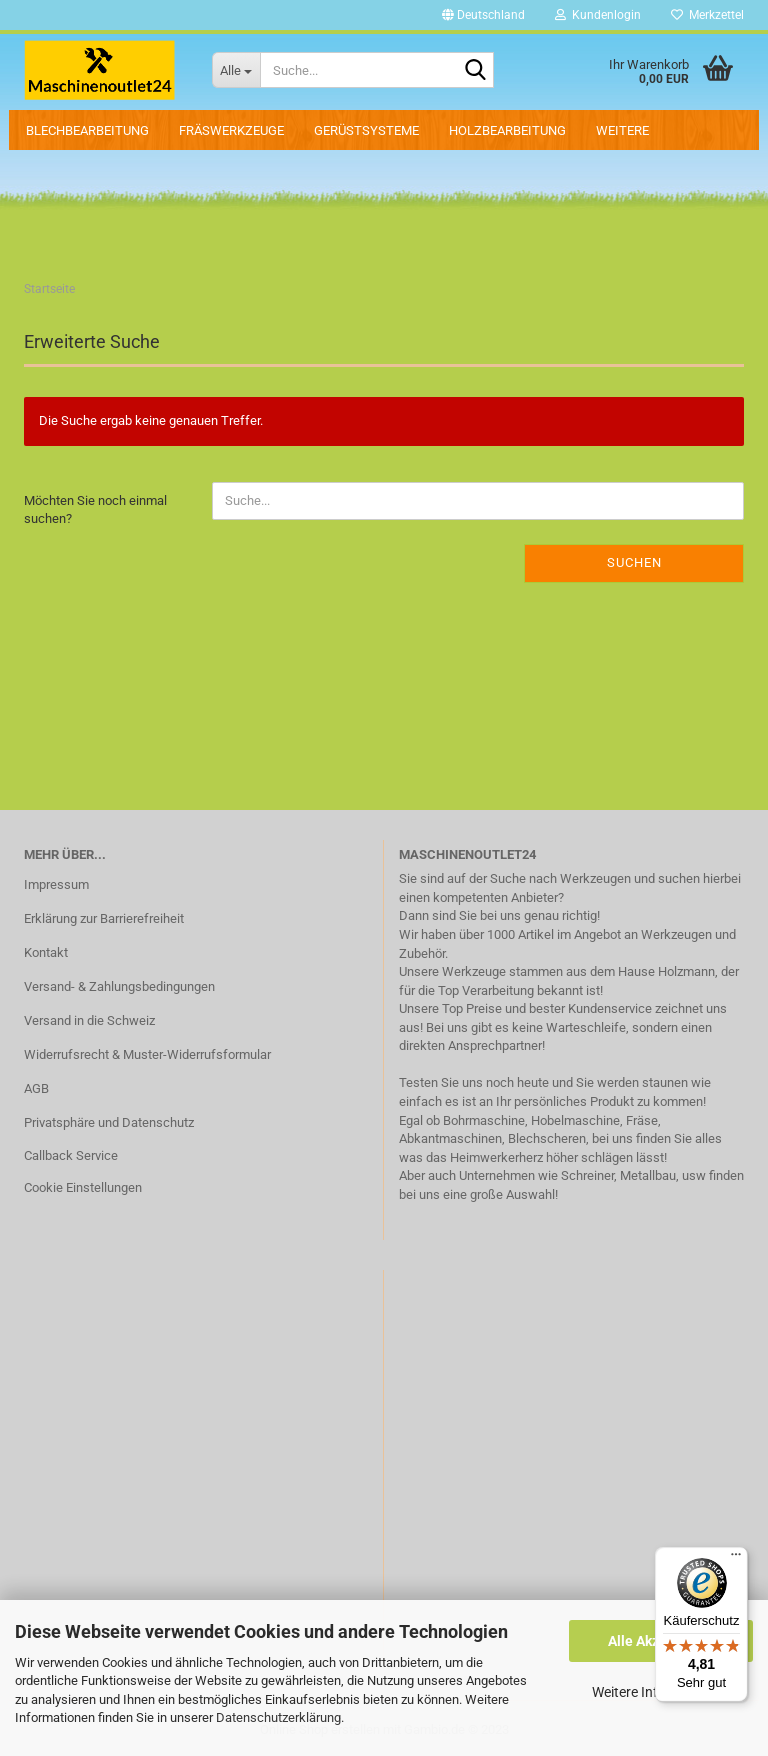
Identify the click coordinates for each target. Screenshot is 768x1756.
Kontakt (46, 952)
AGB (36, 1088)
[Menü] (736, 1559)
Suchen (634, 562)
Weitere (622, 130)
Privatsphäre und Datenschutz (109, 1122)
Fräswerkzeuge (231, 130)
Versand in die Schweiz (89, 1020)
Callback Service (71, 1155)
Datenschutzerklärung (278, 1717)
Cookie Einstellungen (83, 1187)
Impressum (56, 884)
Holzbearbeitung (507, 130)
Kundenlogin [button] (598, 15)
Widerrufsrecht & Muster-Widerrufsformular (147, 1054)
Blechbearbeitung (87, 130)
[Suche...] (236, 70)
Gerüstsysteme (366, 130)
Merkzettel (707, 15)
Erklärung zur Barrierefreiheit (104, 918)
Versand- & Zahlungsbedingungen (119, 986)
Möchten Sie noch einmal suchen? (95, 510)
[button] (483, 15)
